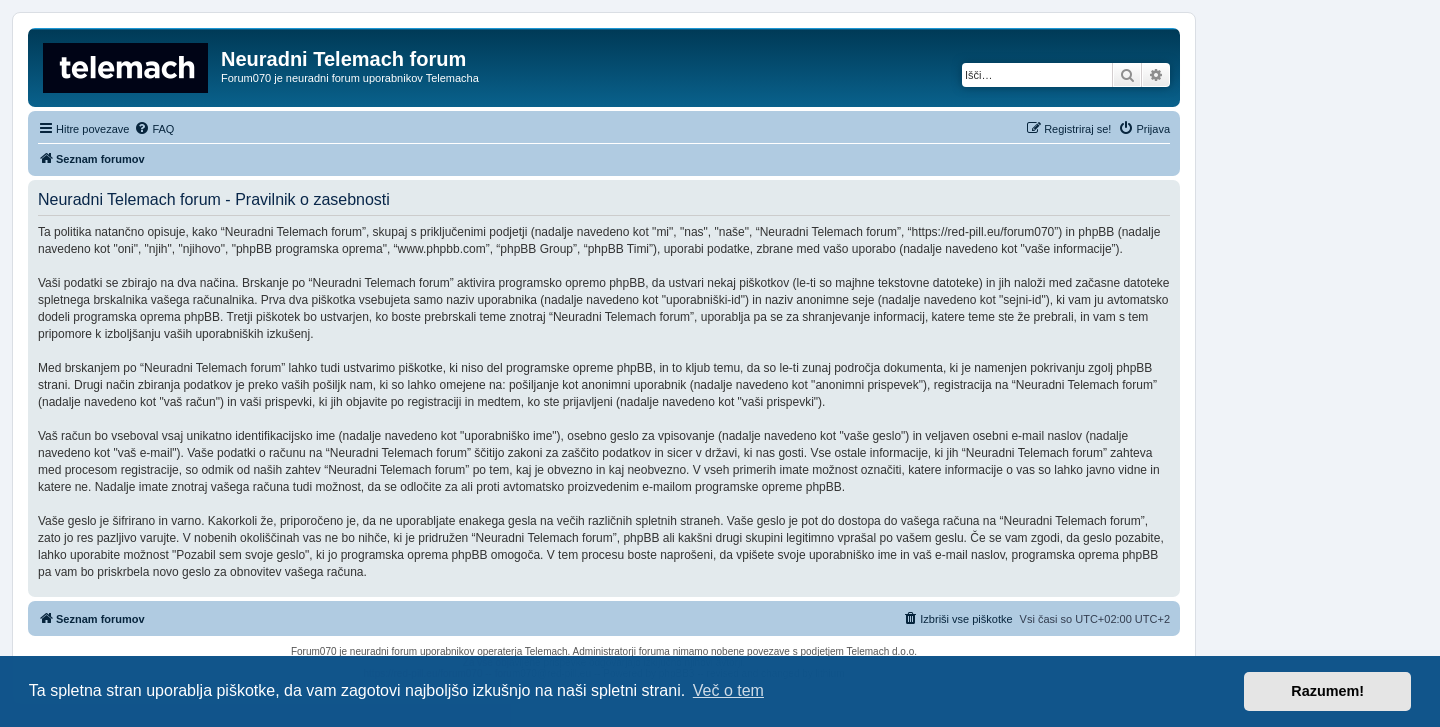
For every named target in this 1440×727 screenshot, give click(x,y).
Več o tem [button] (728, 690)
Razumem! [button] (1327, 691)
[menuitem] (154, 129)
